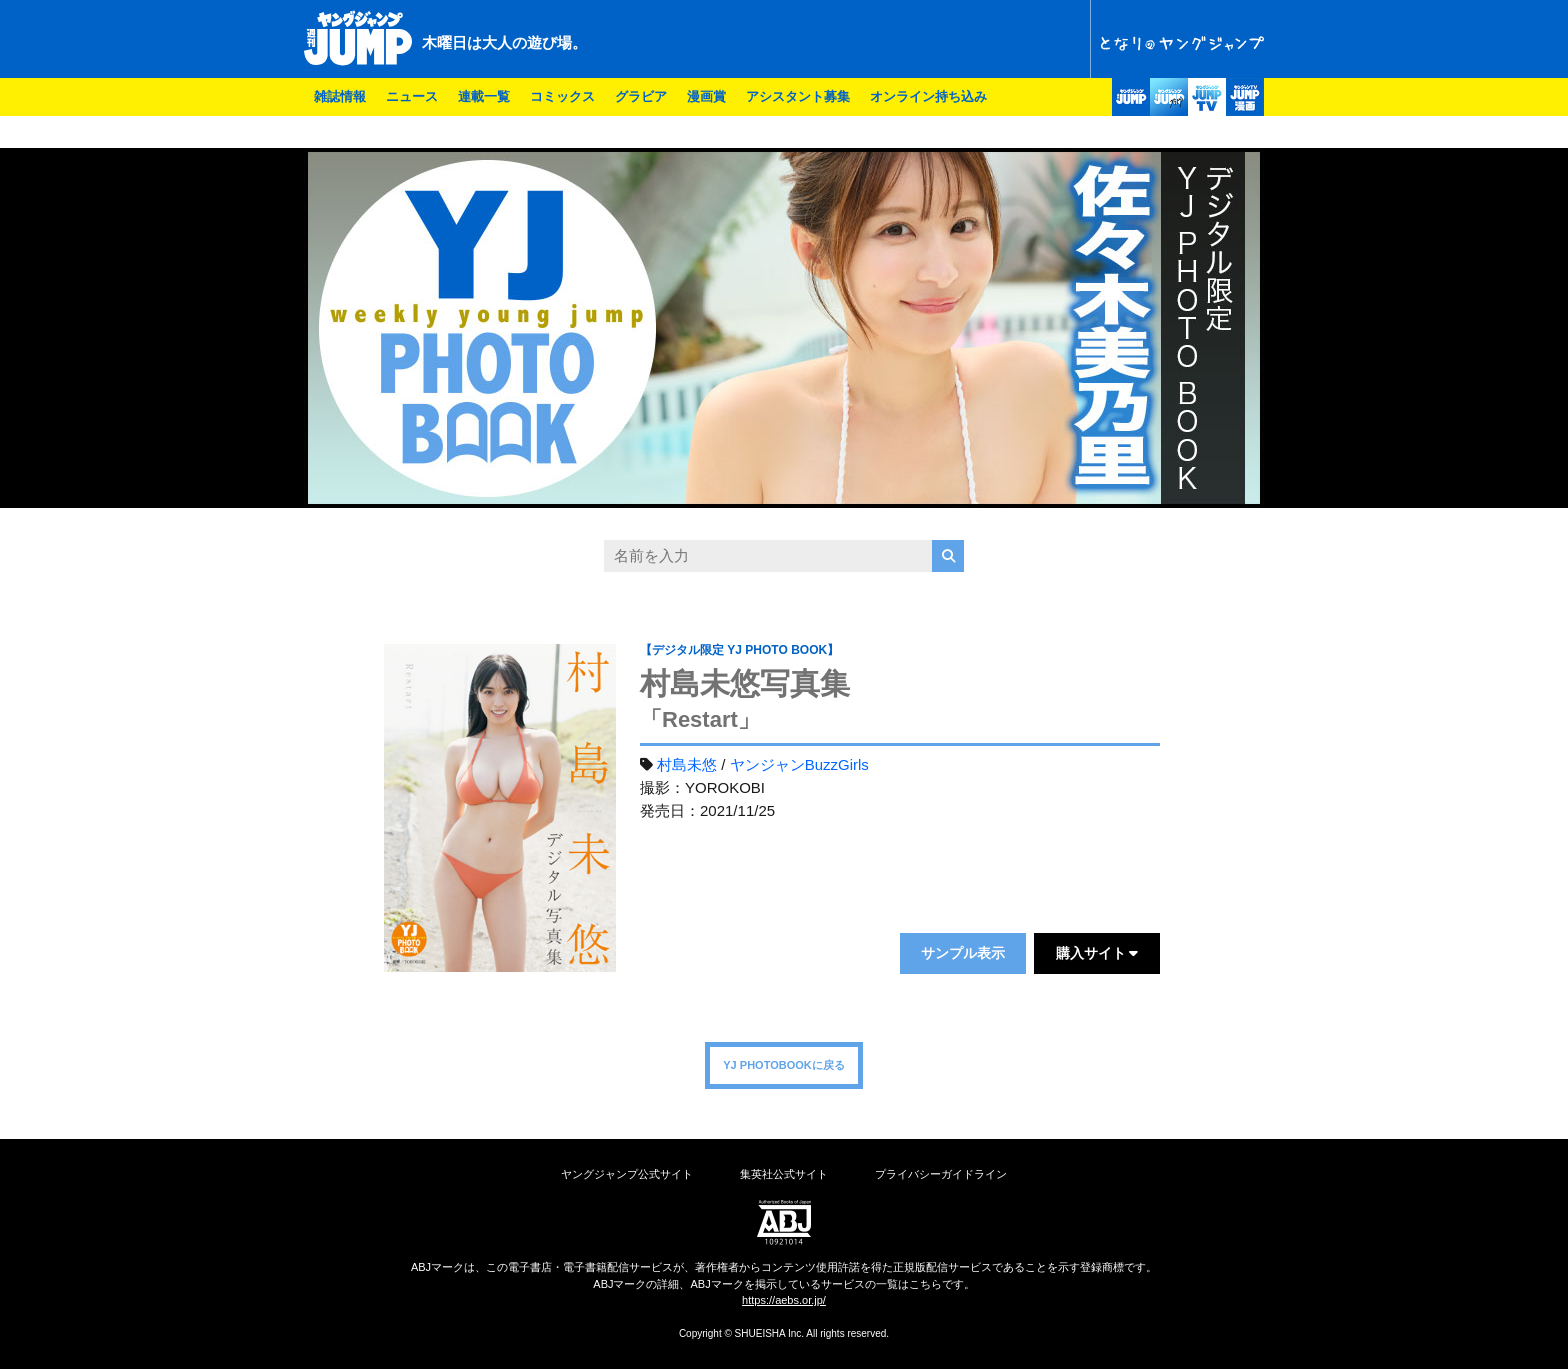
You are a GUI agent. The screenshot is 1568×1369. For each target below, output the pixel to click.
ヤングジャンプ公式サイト (627, 1174)
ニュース (412, 96)
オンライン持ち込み (928, 96)
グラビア (641, 96)
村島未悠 (687, 764)
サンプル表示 (963, 953)
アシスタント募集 (798, 96)
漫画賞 (706, 96)
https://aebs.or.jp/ (784, 1300)
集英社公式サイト (784, 1174)
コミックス (562, 96)
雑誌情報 (340, 96)
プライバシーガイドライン (941, 1174)
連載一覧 (484, 96)
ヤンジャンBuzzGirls (799, 764)
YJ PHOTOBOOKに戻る (783, 1065)
